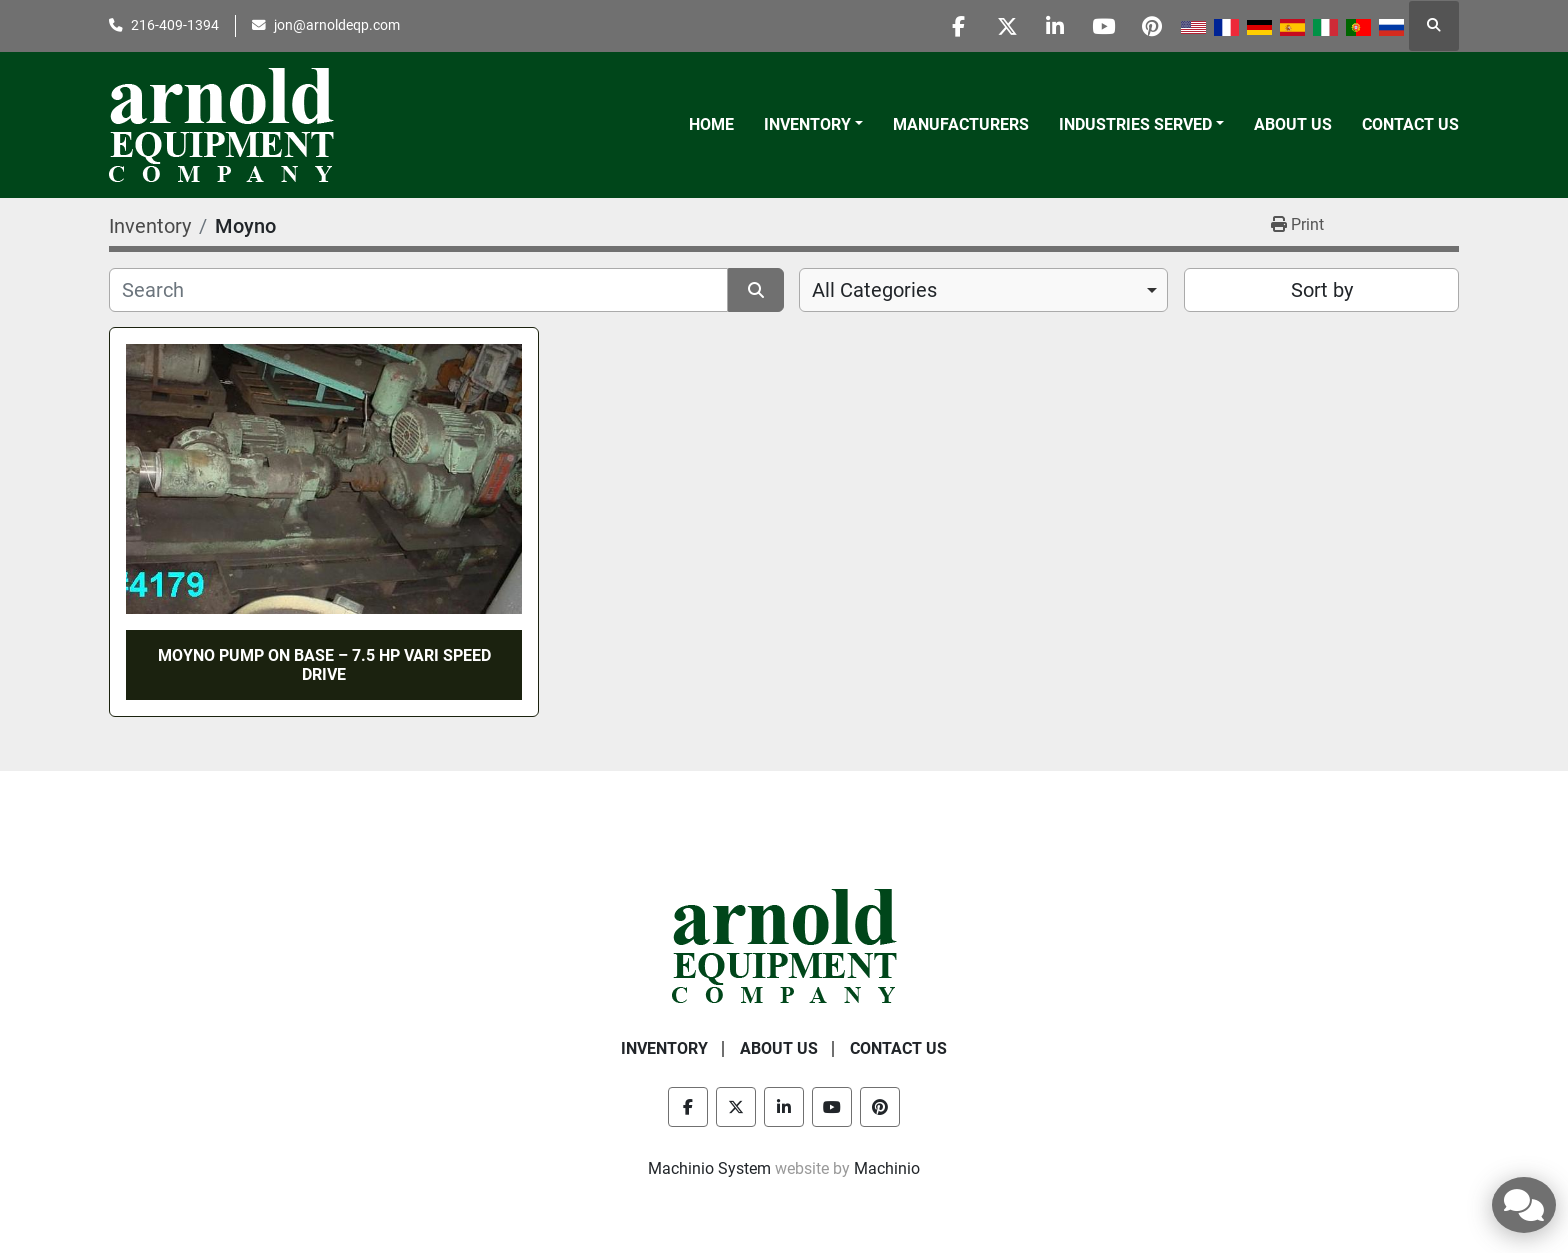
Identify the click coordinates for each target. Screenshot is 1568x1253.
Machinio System (709, 1168)
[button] (813, 125)
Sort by (1322, 290)
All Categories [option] (874, 290)
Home (711, 124)
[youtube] (1100, 26)
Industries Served (1135, 124)
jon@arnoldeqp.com (337, 25)
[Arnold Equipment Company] (784, 945)
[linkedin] (1049, 26)
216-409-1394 (175, 25)
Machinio (887, 1168)
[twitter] (998, 26)
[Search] (418, 290)
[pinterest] (1151, 26)
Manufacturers (961, 124)
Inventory (807, 124)
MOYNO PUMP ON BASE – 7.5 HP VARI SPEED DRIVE (324, 665)
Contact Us (1410, 124)
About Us (1293, 124)
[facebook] (947, 26)
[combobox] (983, 290)
